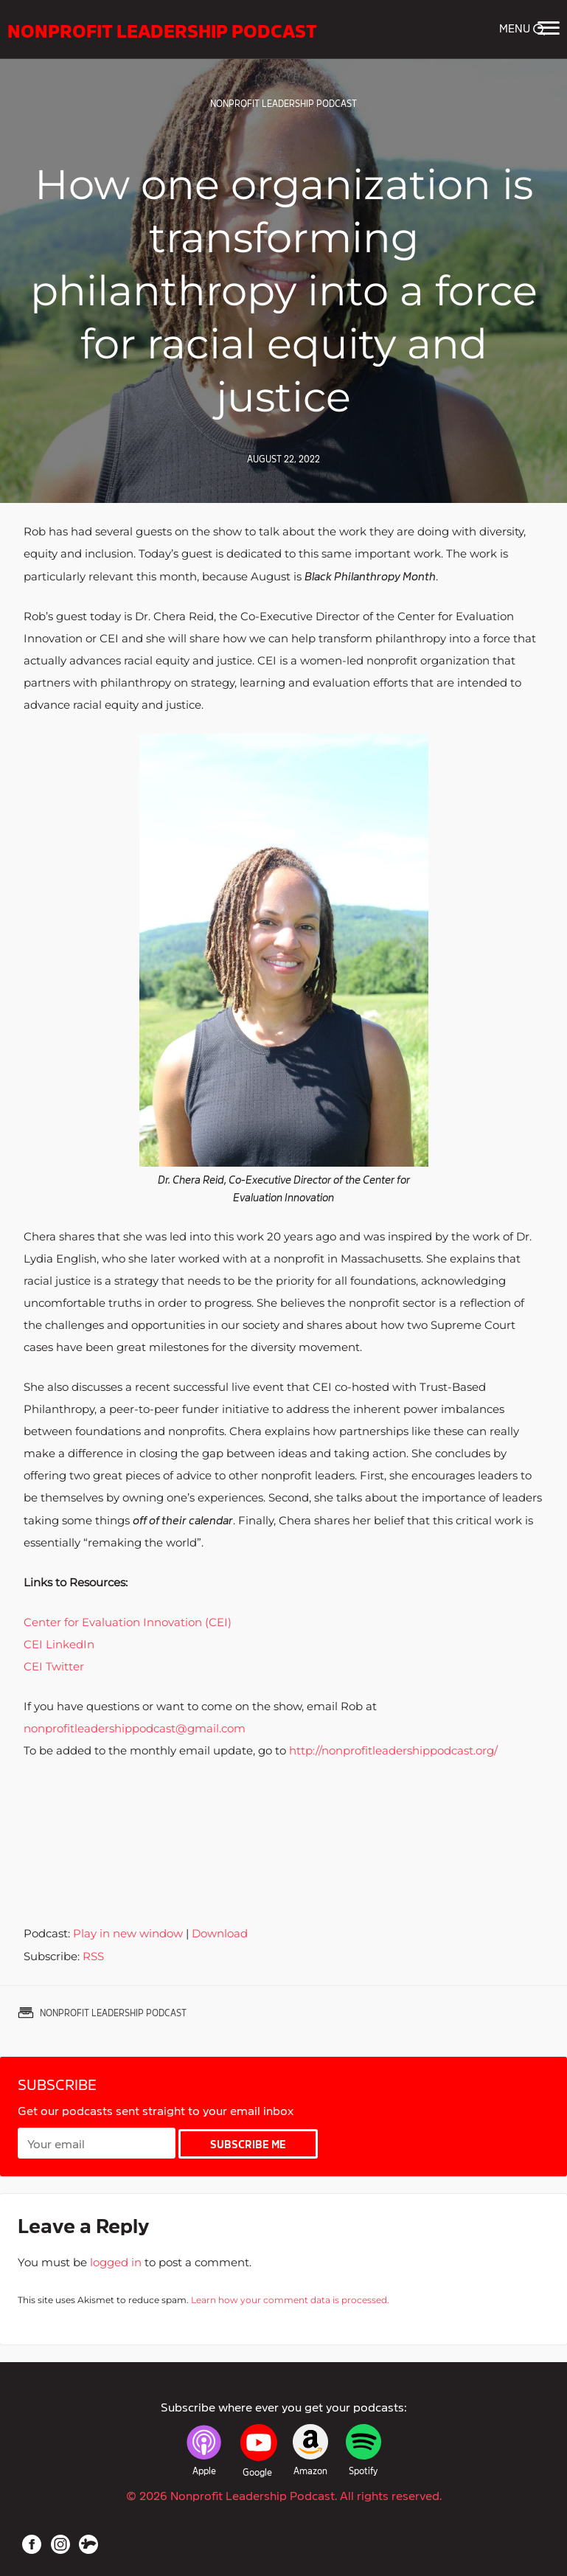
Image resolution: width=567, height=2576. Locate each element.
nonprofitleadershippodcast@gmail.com (135, 1728)
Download (220, 1933)
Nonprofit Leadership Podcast (164, 29)
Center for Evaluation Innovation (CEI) (128, 1622)
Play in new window (128, 1933)
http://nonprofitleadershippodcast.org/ (392, 1750)
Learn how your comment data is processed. (290, 2299)
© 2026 (284, 2494)
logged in (116, 2262)
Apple (204, 2470)
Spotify (363, 2470)
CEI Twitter (54, 1666)
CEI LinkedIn (59, 1644)
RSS (93, 1956)
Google (257, 2472)
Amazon (310, 2470)
